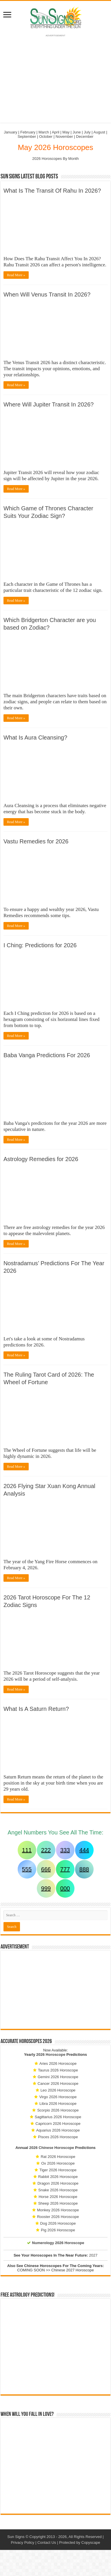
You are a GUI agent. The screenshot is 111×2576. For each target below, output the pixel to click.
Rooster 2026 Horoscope (58, 2217)
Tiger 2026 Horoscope (58, 2170)
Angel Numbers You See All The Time (55, 1832)
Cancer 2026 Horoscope (58, 2083)
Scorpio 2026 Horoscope (58, 2110)
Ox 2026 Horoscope (58, 2163)
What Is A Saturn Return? (36, 1709)
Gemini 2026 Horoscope (58, 2077)
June (77, 132)
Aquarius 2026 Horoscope (58, 2130)
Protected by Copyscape (79, 2542)
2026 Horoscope (50, 2054)
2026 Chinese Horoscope (51, 2147)
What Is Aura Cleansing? (35, 737)
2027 (93, 2255)
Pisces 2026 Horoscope (58, 2137)
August (99, 132)
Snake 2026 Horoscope (58, 2190)
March (44, 132)
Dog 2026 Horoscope (58, 2223)
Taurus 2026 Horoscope (58, 2070)
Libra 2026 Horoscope (58, 2103)
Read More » (16, 275)
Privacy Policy (22, 2542)
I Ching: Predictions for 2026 (40, 945)
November (64, 136)
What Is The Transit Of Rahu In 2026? (52, 190)
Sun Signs (15, 2537)
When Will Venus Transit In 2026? (46, 294)
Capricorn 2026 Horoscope (57, 2123)
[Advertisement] (55, 1989)
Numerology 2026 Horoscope (58, 2243)
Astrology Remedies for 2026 (40, 1159)
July (87, 132)
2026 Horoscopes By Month (55, 158)
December (84, 136)
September (27, 136)
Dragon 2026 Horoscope (58, 2183)
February (27, 132)
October (45, 136)
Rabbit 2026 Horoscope (58, 2176)
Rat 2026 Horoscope (58, 2156)
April (55, 132)
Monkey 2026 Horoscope (58, 2210)
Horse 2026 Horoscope (58, 2196)
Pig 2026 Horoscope (58, 2230)
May (66, 132)
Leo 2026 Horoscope (58, 2090)
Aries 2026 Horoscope (58, 2063)
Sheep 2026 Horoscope (58, 2203)
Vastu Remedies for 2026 (35, 841)
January (10, 132)
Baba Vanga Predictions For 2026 (46, 1055)
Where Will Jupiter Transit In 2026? (48, 404)
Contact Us (46, 2542)
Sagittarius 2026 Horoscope (58, 2117)
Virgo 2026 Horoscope (58, 2097)
